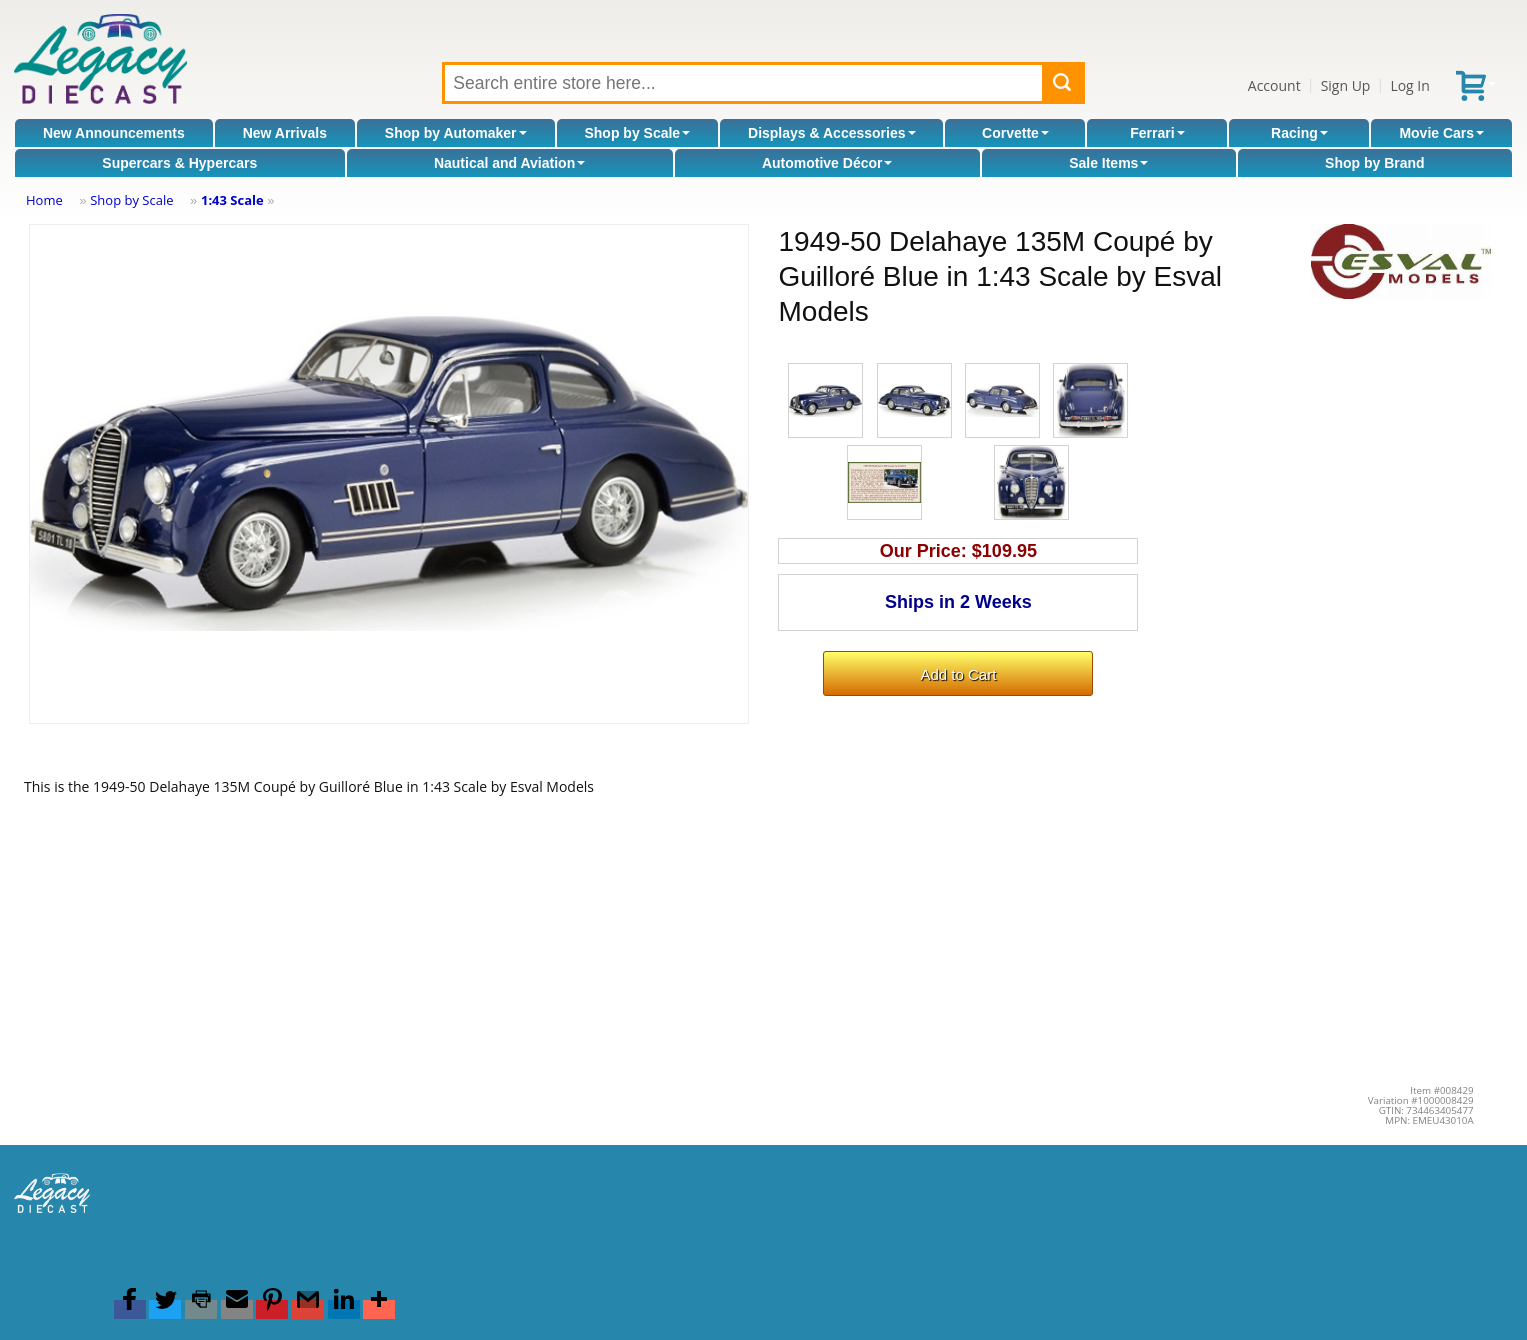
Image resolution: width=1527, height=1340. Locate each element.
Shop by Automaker (456, 133)
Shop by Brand (1375, 163)
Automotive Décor (827, 163)
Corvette (1015, 133)
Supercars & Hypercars (179, 163)
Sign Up (1346, 85)
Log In (1409, 85)
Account (1274, 85)
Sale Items (1108, 163)
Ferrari (1157, 133)
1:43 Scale (232, 200)
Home (44, 200)
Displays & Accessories (831, 133)
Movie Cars (1441, 133)
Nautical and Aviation (509, 163)
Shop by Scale (637, 133)
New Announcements (114, 133)
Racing (1299, 133)
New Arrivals (285, 133)
